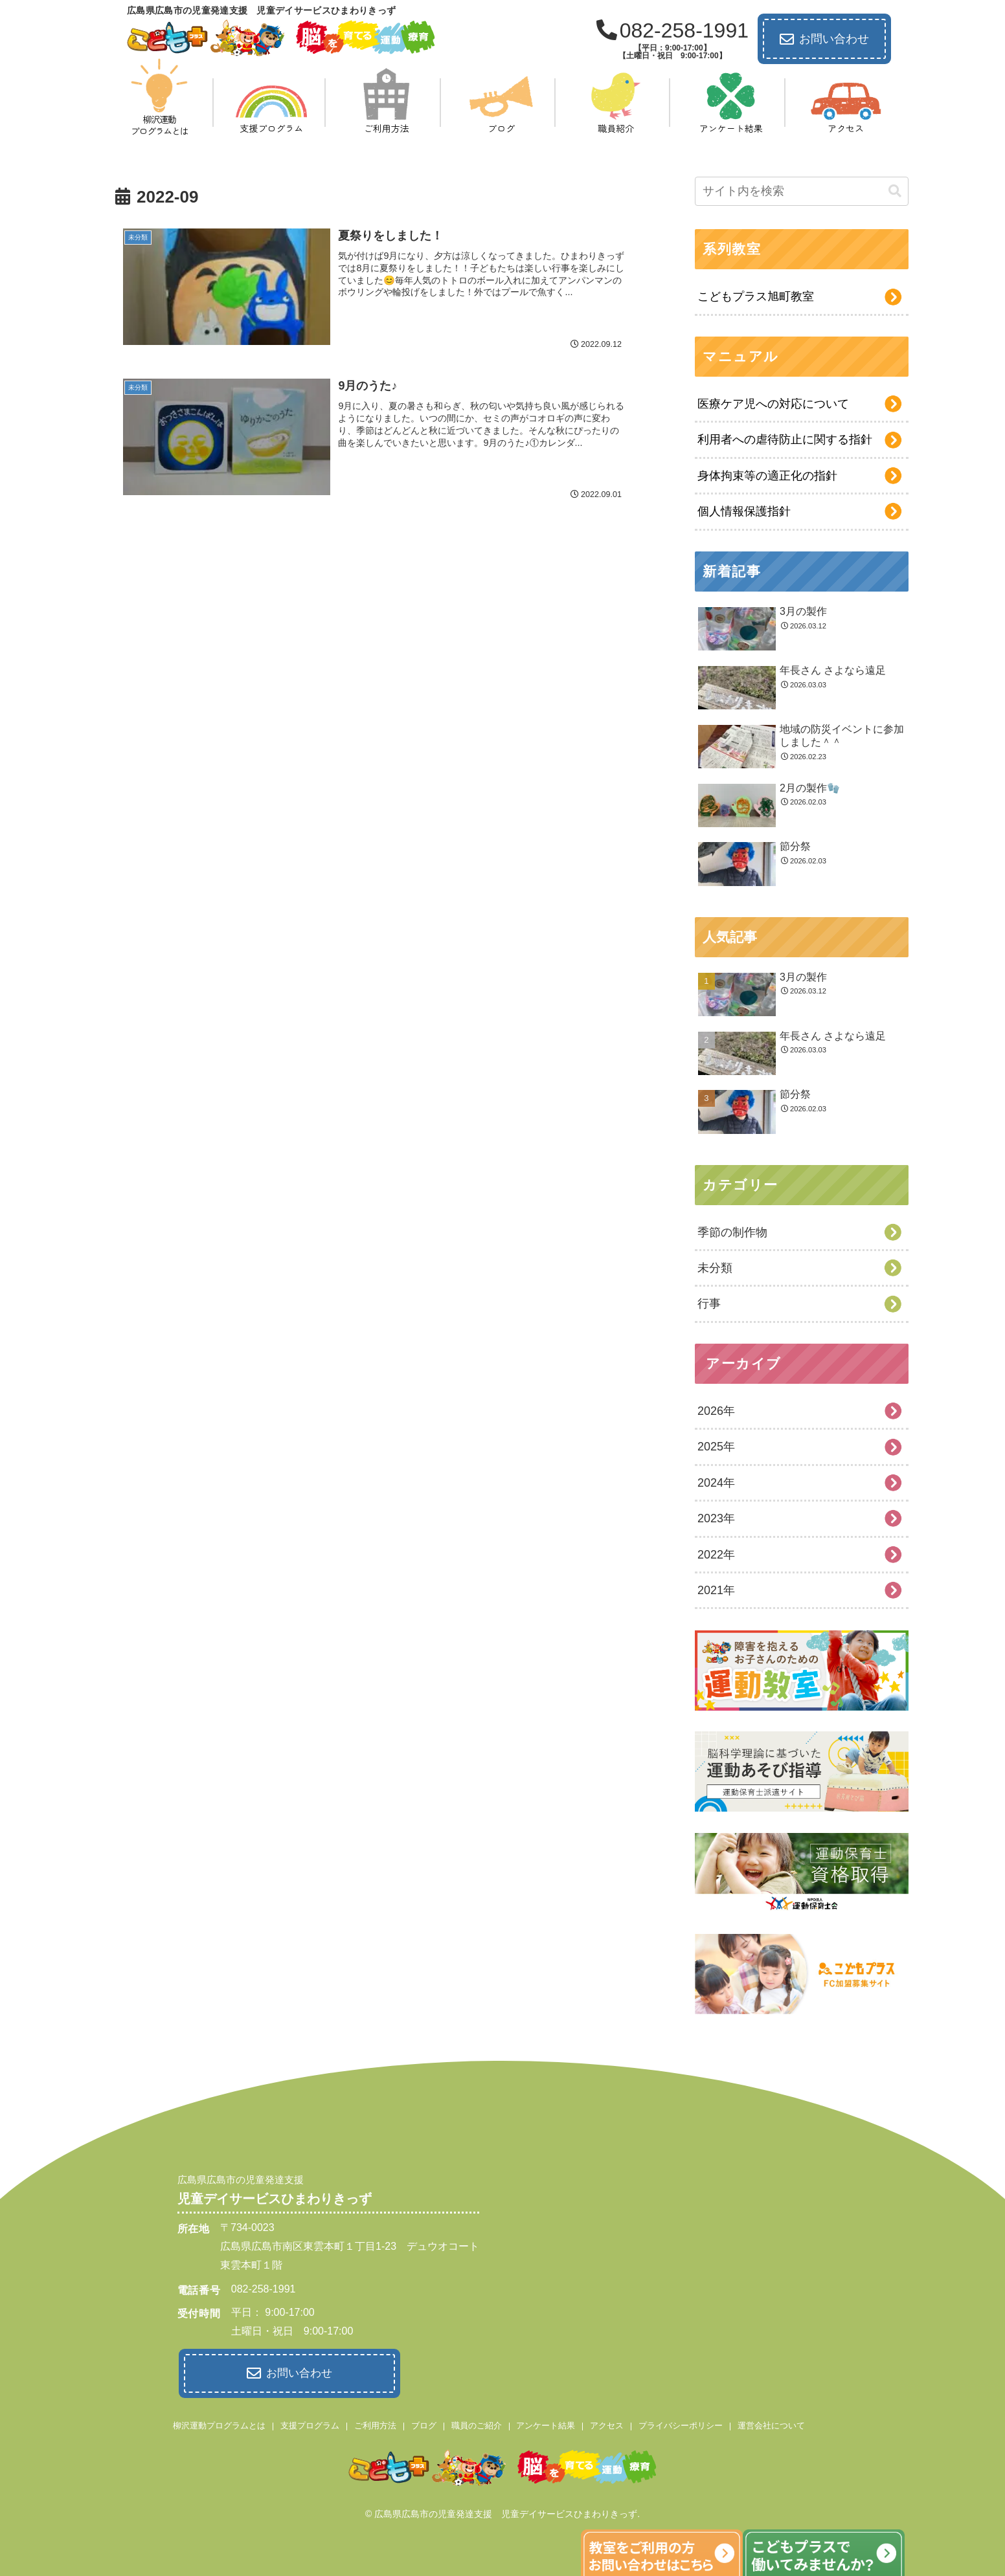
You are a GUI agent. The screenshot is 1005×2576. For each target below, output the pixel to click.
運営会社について (771, 2425)
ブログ (423, 2425)
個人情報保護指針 (744, 511)
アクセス (607, 2425)
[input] (802, 191)
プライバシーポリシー (680, 2425)
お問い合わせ (824, 39)
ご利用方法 (375, 2425)
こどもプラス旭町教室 (755, 296)
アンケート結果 (545, 2425)
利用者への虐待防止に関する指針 (784, 439)
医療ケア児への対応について (773, 403)
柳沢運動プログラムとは (219, 2425)
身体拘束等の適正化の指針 (767, 475)
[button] (895, 191)
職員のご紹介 (476, 2425)
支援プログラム (309, 2425)
